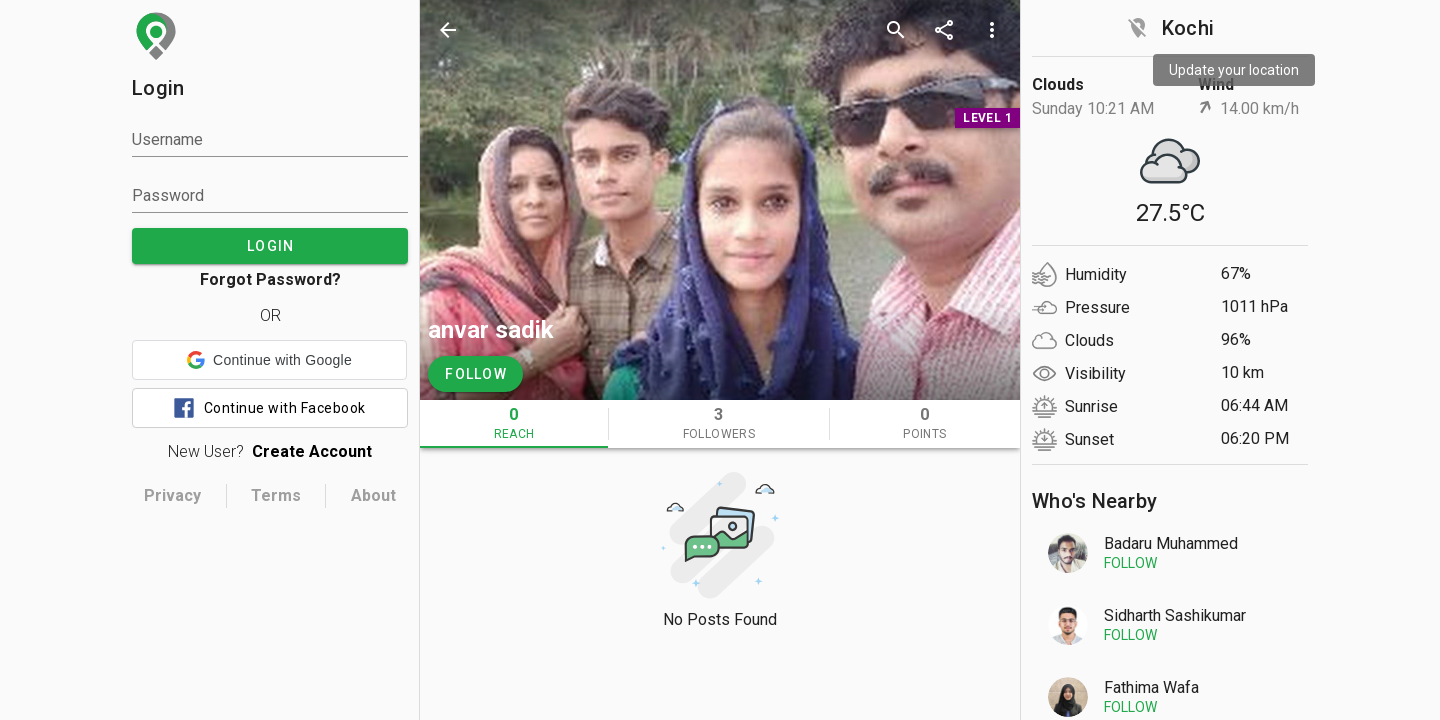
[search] (896, 30)
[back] (448, 30)
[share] (944, 30)
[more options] (992, 30)
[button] (269, 360)
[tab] (514, 424)
